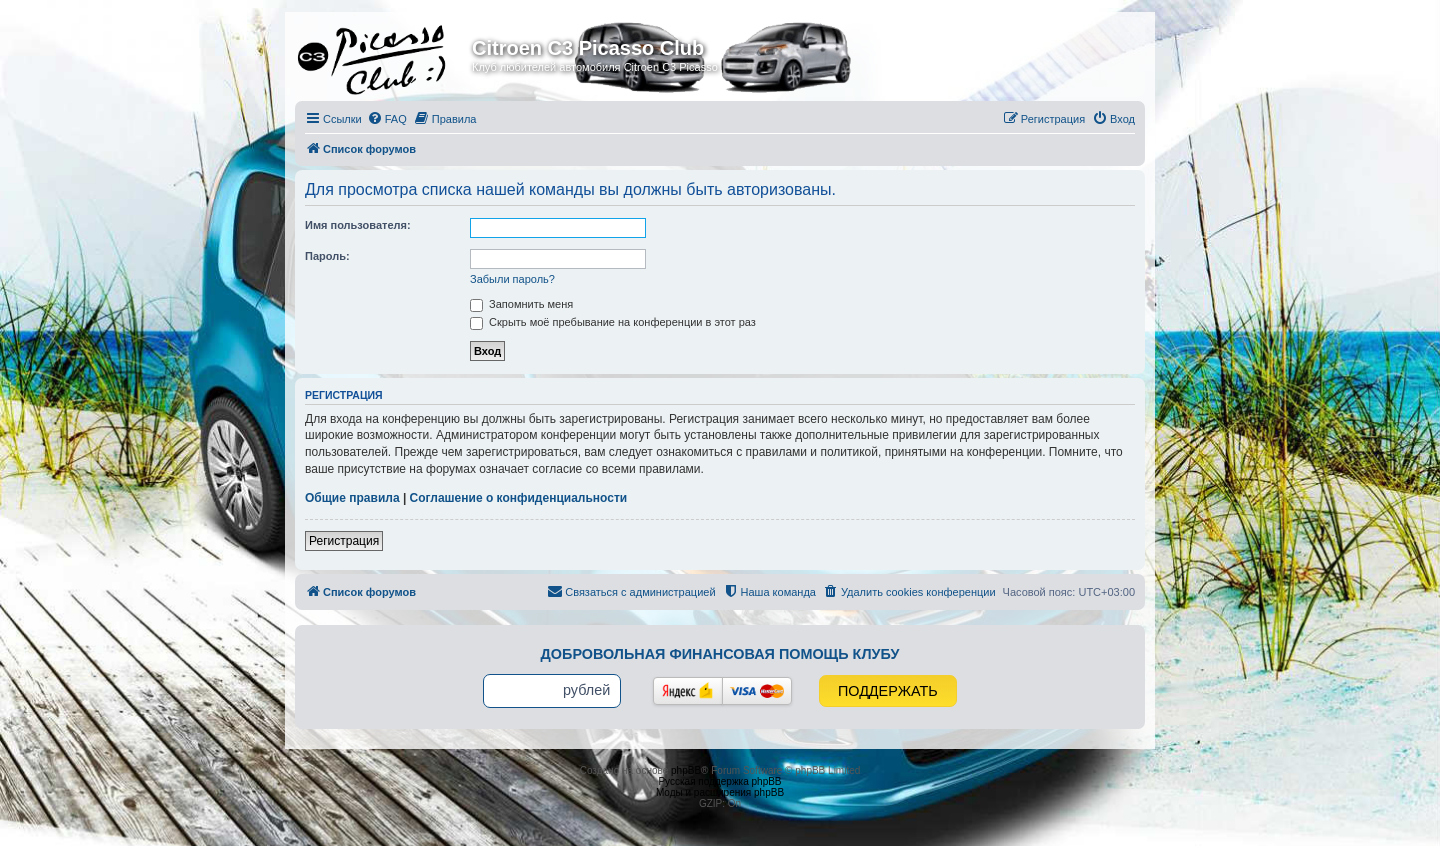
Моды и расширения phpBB (720, 792)
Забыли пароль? (512, 279)
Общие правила (352, 498)
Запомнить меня (521, 304)
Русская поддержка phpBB (719, 781)
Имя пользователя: (358, 225)
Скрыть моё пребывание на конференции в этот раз (613, 322)
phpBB (686, 770)
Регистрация (344, 541)
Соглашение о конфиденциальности (519, 498)
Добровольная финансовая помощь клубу (720, 654)
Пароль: (327, 256)
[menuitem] (387, 119)
